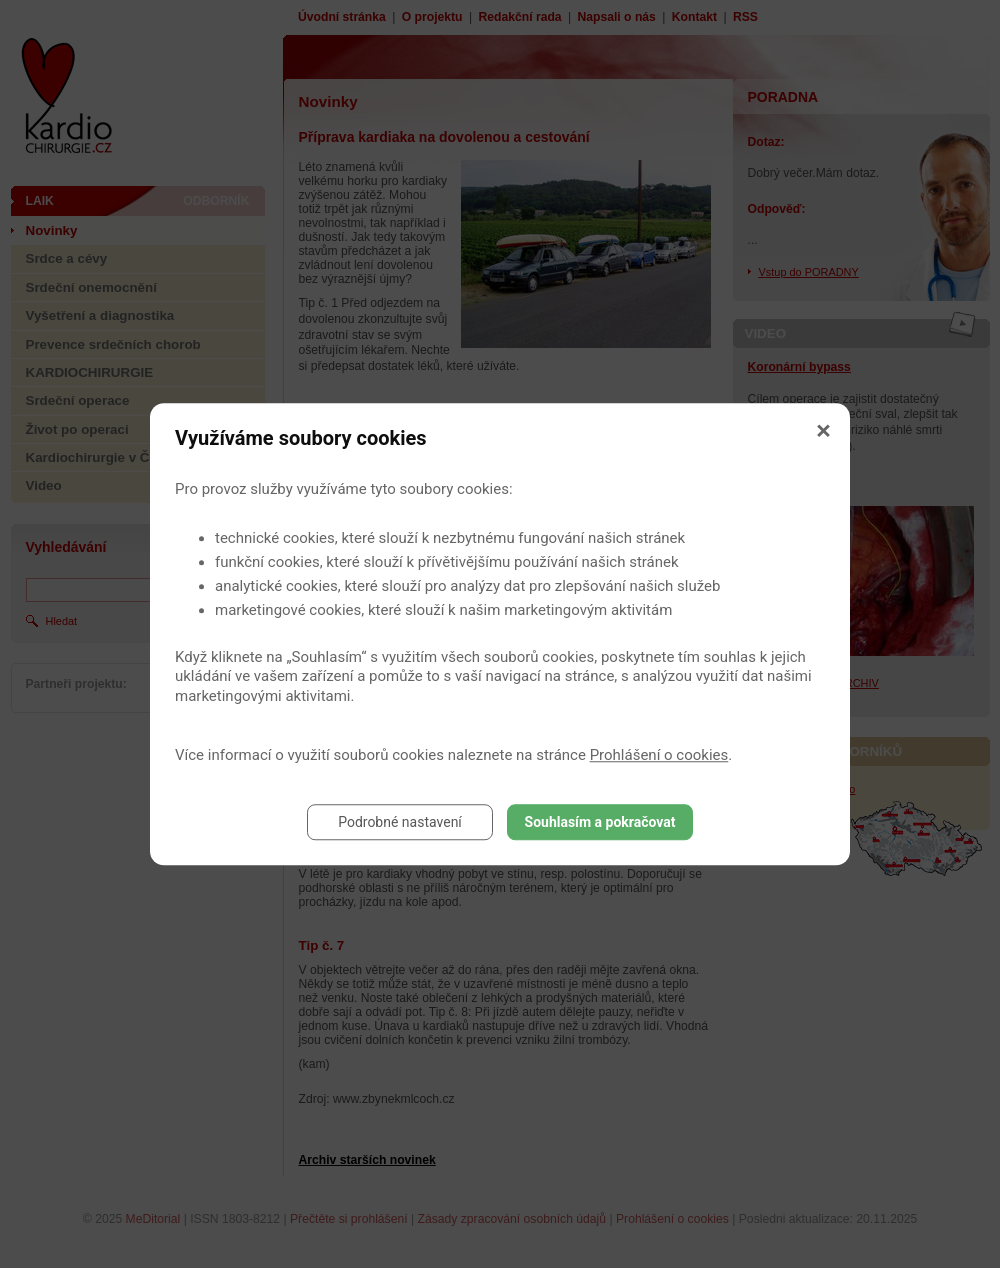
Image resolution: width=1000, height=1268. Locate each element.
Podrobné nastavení (400, 822)
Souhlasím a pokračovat (600, 822)
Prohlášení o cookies (659, 755)
